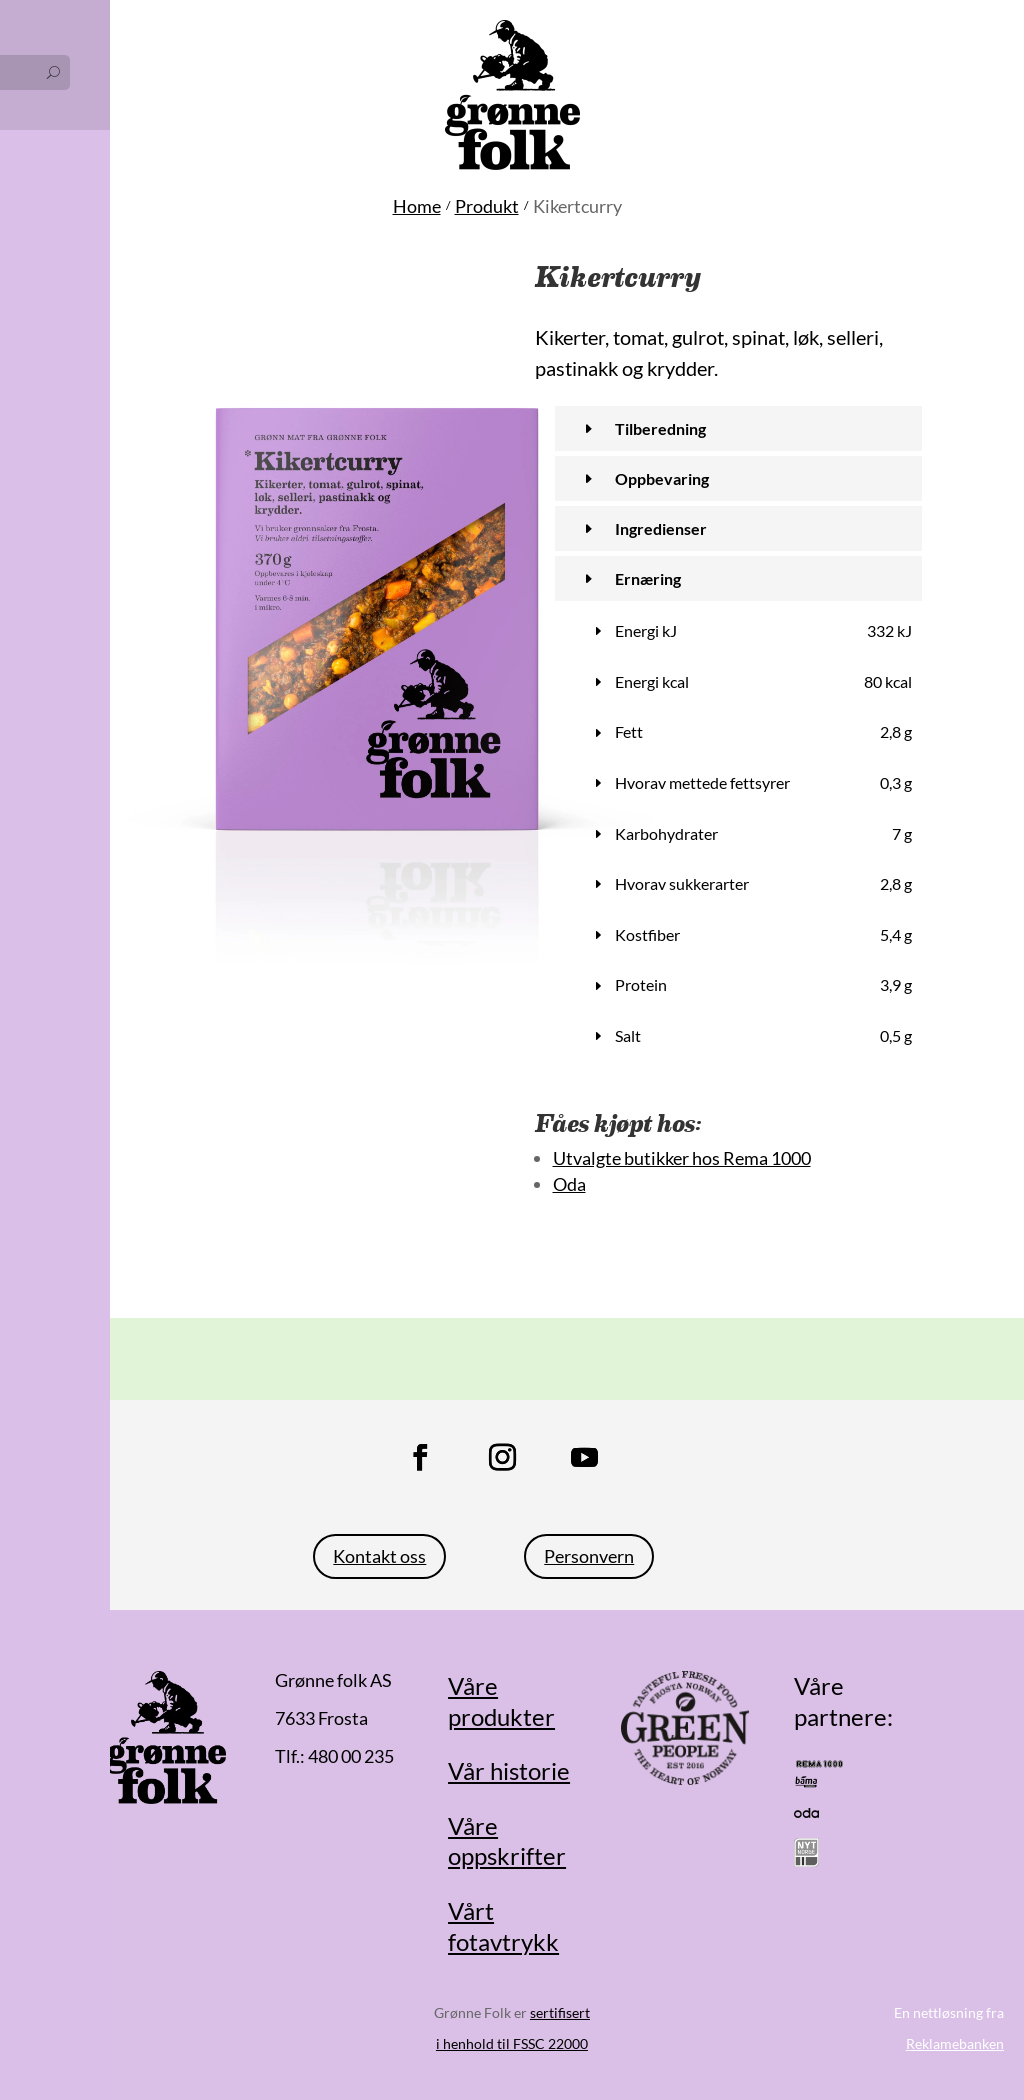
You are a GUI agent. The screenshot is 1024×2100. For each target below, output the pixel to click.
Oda (569, 1184)
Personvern (589, 1556)
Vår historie (509, 1770)
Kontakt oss (379, 1556)
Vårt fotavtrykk (503, 1926)
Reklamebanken (955, 2043)
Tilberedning (660, 428)
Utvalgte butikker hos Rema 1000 (682, 1158)
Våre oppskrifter (507, 1841)
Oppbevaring (662, 478)
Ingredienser (661, 528)
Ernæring (648, 578)
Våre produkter (501, 1701)
